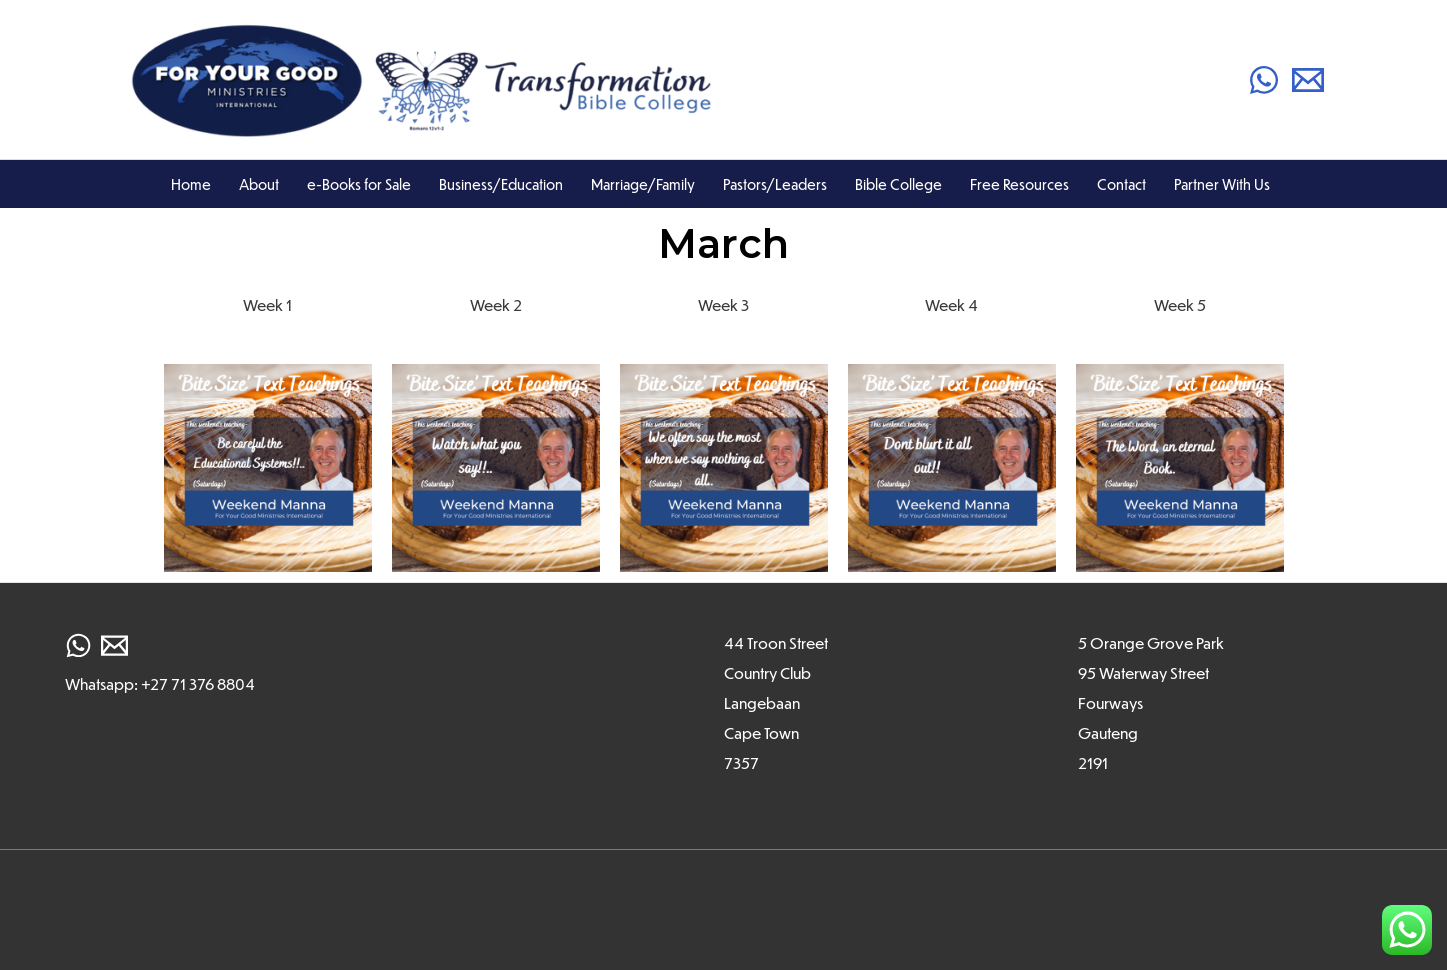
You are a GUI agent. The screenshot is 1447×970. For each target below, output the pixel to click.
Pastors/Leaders (775, 184)
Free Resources (1019, 184)
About (259, 184)
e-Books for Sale (359, 184)
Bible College (898, 184)
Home (191, 184)
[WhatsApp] (1264, 80)
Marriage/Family (643, 184)
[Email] (1308, 80)
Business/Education (501, 184)
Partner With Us (1222, 184)
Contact (1121, 184)
